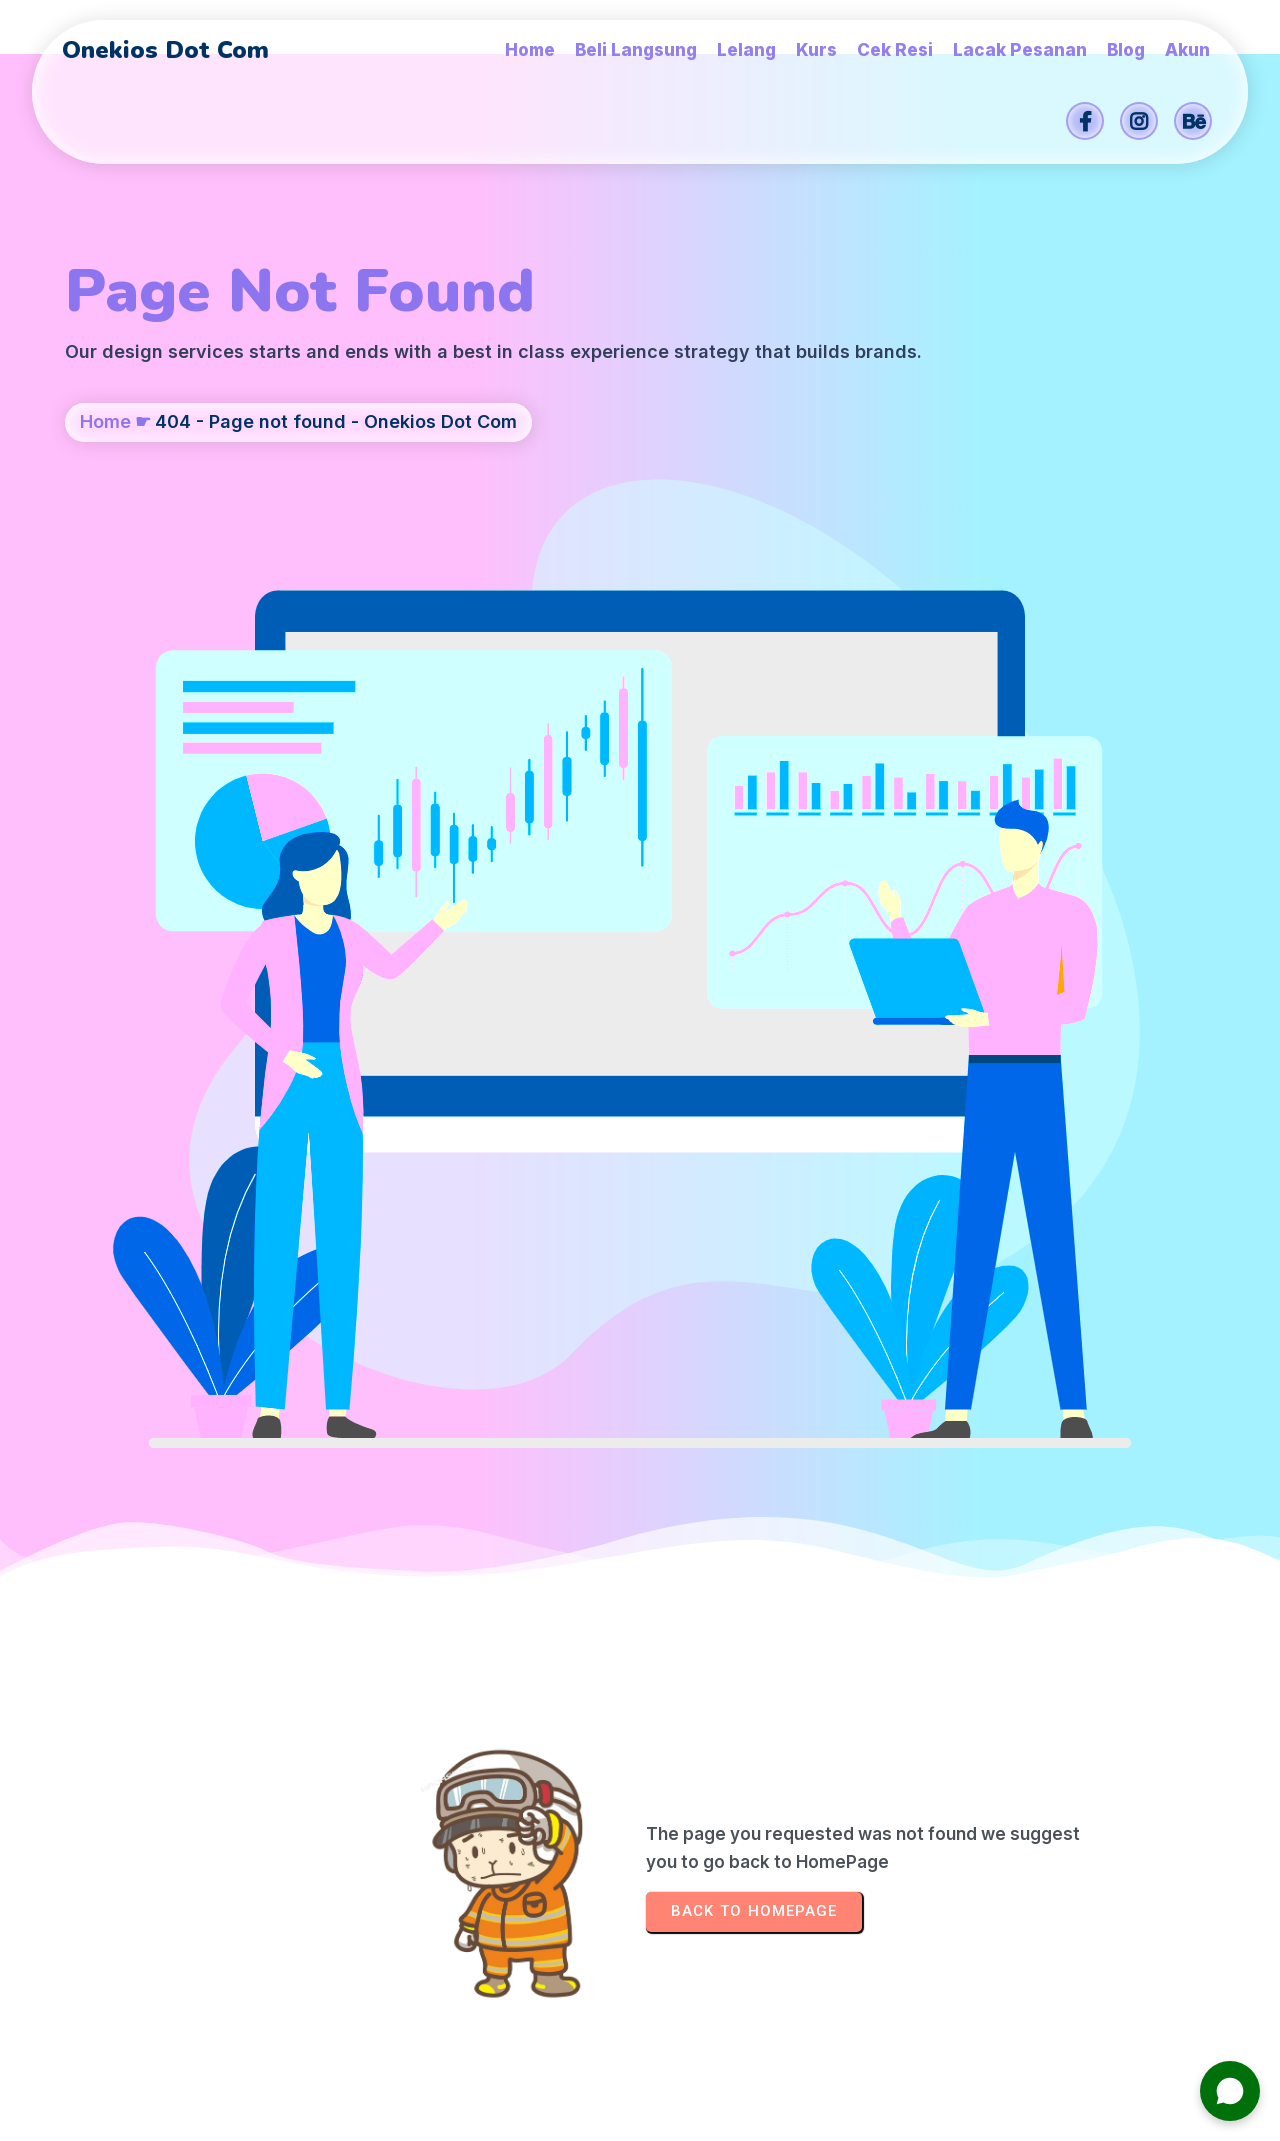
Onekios (783, 2115)
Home (105, 545)
